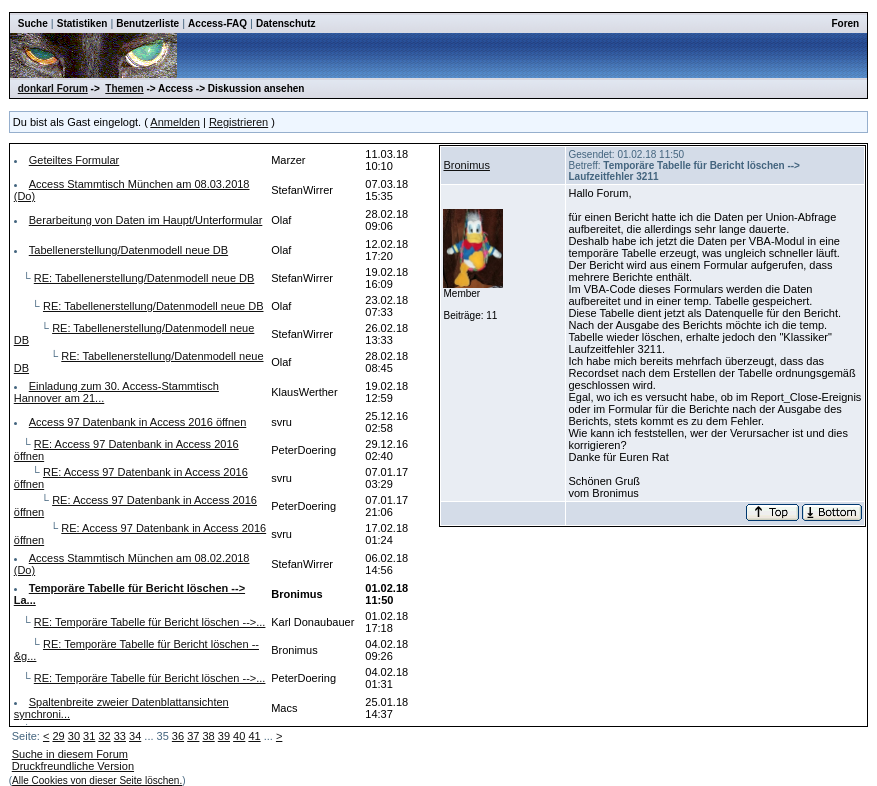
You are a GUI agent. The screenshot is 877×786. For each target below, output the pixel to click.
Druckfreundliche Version (73, 766)
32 (104, 736)
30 (74, 736)
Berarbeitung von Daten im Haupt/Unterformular (146, 220)
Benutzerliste (147, 23)
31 (89, 736)
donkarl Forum (53, 88)
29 (58, 736)
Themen (124, 88)
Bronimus (466, 165)
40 (239, 736)
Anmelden (175, 122)
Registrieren (238, 122)
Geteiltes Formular (74, 160)
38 (208, 736)
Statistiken (82, 23)
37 (193, 736)
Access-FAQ (217, 23)
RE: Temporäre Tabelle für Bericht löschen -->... (150, 622)
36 (178, 736)
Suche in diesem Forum (70, 754)
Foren (845, 23)
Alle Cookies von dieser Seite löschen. (97, 780)
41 (254, 736)
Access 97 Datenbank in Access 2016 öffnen (138, 422)
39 (224, 736)
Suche (33, 23)
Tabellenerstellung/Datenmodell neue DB (128, 250)
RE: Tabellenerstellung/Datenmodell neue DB (144, 278)
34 (135, 736)
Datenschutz (285, 23)
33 (120, 736)
